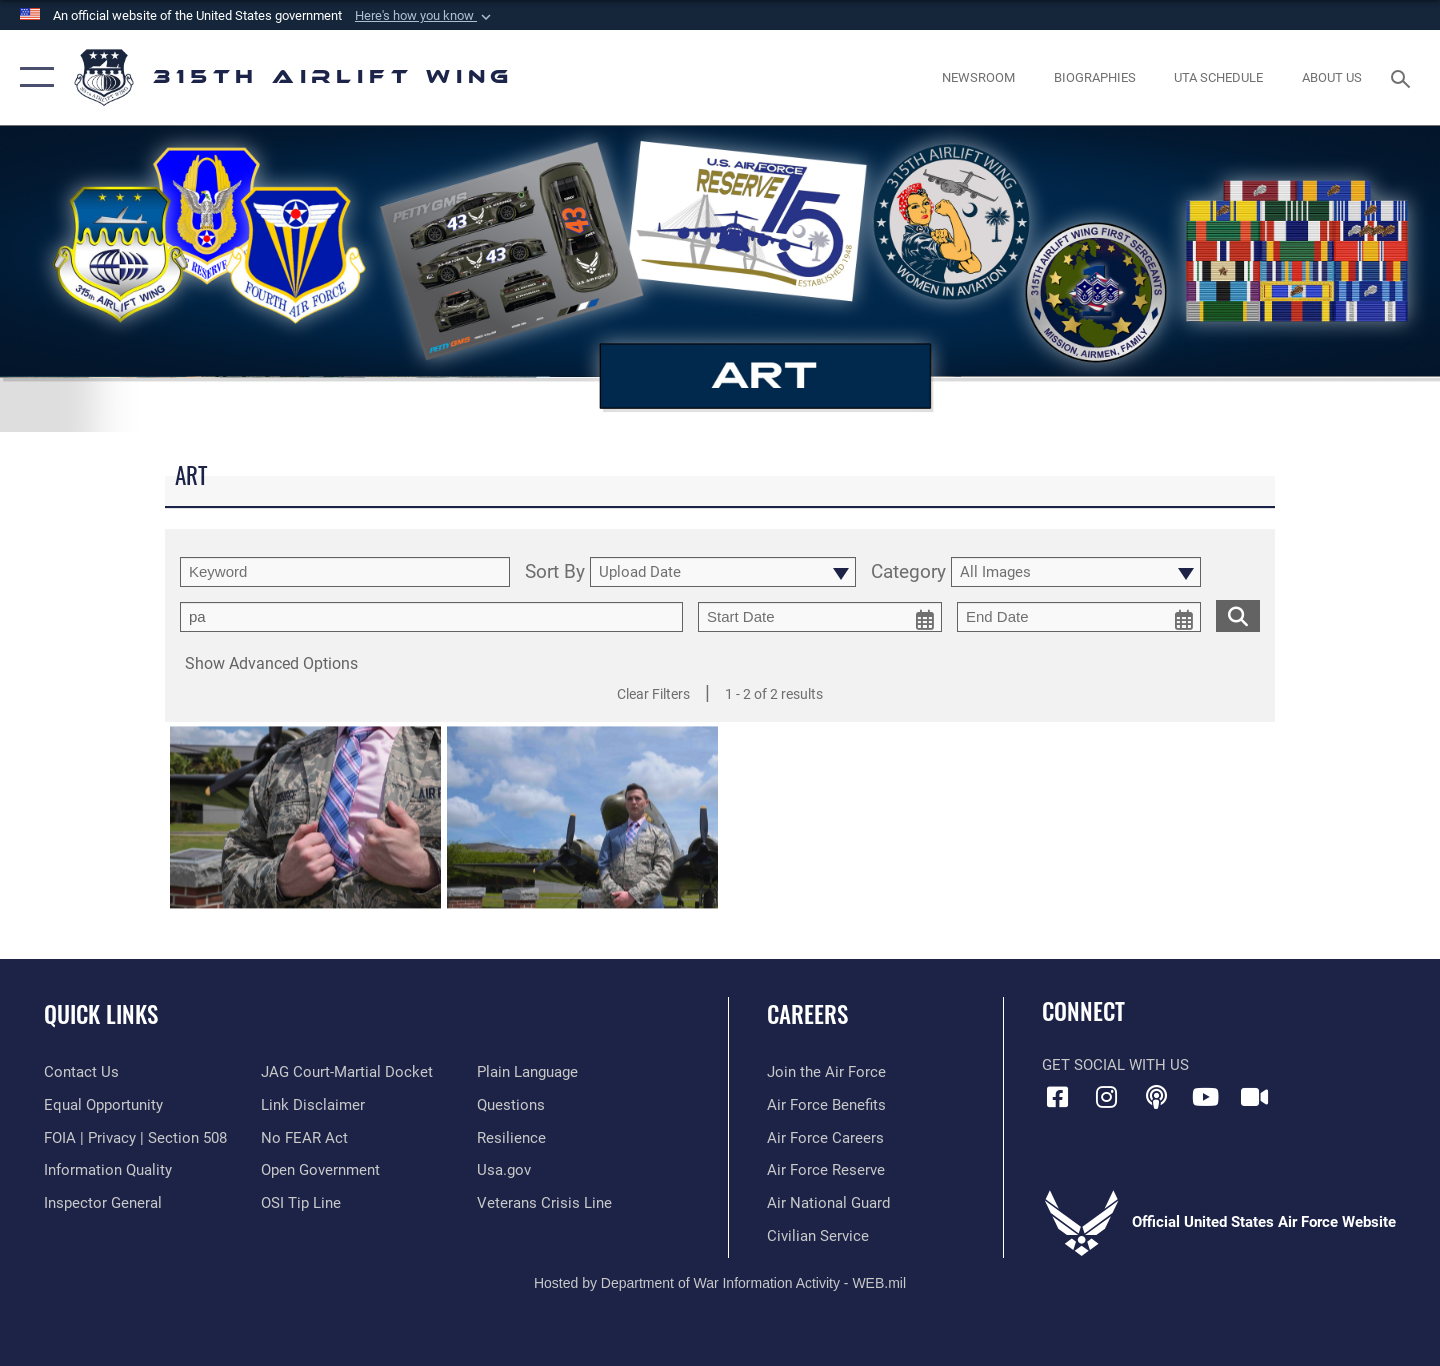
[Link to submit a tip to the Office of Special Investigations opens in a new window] (301, 1203)
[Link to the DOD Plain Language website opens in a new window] (527, 1072)
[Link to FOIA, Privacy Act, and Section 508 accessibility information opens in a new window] (135, 1138)
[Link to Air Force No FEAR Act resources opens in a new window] (304, 1138)
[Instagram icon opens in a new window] (1107, 1097)
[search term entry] (345, 572)
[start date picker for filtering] (820, 617)
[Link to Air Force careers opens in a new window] (825, 1138)
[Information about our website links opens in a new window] (313, 1105)
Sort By (555, 572)
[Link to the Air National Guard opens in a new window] (828, 1203)
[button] (425, 16)
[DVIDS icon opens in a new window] (1255, 1097)
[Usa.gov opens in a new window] (504, 1170)
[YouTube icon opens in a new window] (1205, 1097)
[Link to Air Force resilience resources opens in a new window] (511, 1138)
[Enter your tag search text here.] (431, 617)
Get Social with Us (1115, 1065)
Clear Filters (653, 694)
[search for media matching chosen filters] (1238, 615)
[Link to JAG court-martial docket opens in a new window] (347, 1072)
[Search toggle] (1403, 77)
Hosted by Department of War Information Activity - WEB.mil (720, 1283)
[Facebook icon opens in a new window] (1057, 1097)
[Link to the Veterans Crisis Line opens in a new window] (544, 1203)
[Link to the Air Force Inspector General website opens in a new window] (103, 1203)
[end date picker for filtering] (1079, 617)
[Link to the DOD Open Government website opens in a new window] (320, 1170)
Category (908, 572)
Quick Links (101, 1014)
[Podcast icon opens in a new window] (1156, 1097)
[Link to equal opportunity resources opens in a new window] (103, 1105)
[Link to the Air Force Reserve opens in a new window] (826, 1170)
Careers (807, 1014)
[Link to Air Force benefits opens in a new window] (826, 1105)
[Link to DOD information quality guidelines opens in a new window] (108, 1170)
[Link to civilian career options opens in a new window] (818, 1236)
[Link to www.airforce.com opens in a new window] (826, 1072)
